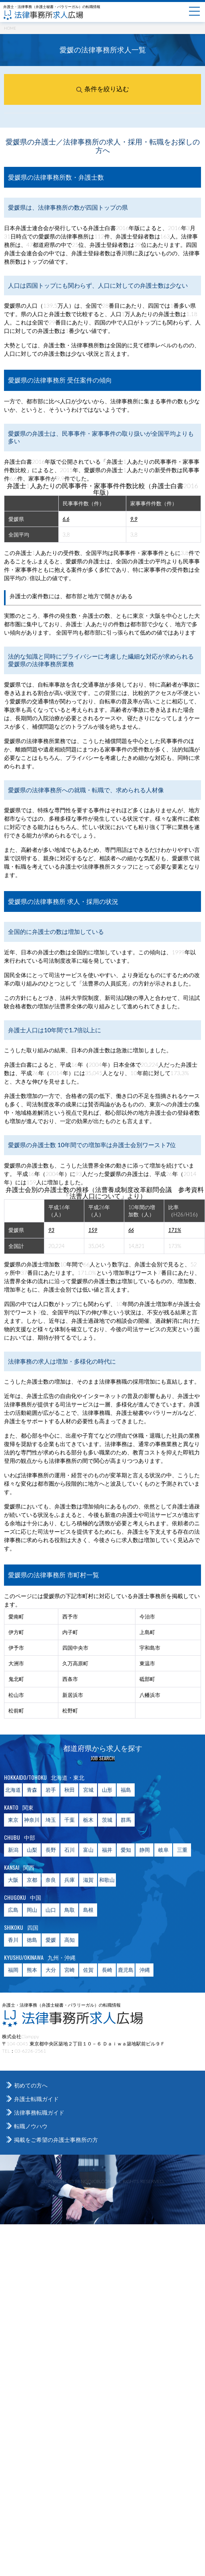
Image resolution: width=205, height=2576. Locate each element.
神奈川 (32, 1820)
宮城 (88, 1790)
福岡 (13, 1970)
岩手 (51, 1790)
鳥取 (69, 1910)
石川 (69, 1850)
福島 (126, 1790)
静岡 (144, 1850)
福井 (107, 1850)
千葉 (69, 1820)
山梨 (32, 1850)
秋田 (69, 1790)
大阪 (13, 1880)
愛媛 (51, 1940)
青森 (32, 1790)
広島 (13, 1910)
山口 (51, 1910)
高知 (69, 1940)
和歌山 (107, 1880)
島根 (88, 1910)
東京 (13, 1820)
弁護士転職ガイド (36, 2098)
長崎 (107, 1970)
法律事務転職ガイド (39, 2112)
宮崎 (69, 1970)
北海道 (13, 1790)
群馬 (126, 1820)
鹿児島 (125, 1970)
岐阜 (163, 1850)
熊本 (32, 1970)
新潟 (13, 1850)
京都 (32, 1880)
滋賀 (88, 1880)
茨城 (107, 1820)
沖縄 (144, 1970)
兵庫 (69, 1880)
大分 (51, 1970)
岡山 (32, 1910)
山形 (107, 1790)
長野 (51, 1850)
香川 (13, 1940)
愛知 (126, 1850)
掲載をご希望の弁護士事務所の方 (56, 2139)
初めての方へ (31, 2085)
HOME (10, 28)
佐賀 (88, 1970)
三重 (182, 1850)
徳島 (32, 1940)
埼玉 (51, 1820)
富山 (88, 1850)
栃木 (88, 1820)
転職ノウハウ (31, 2126)
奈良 (51, 1880)
